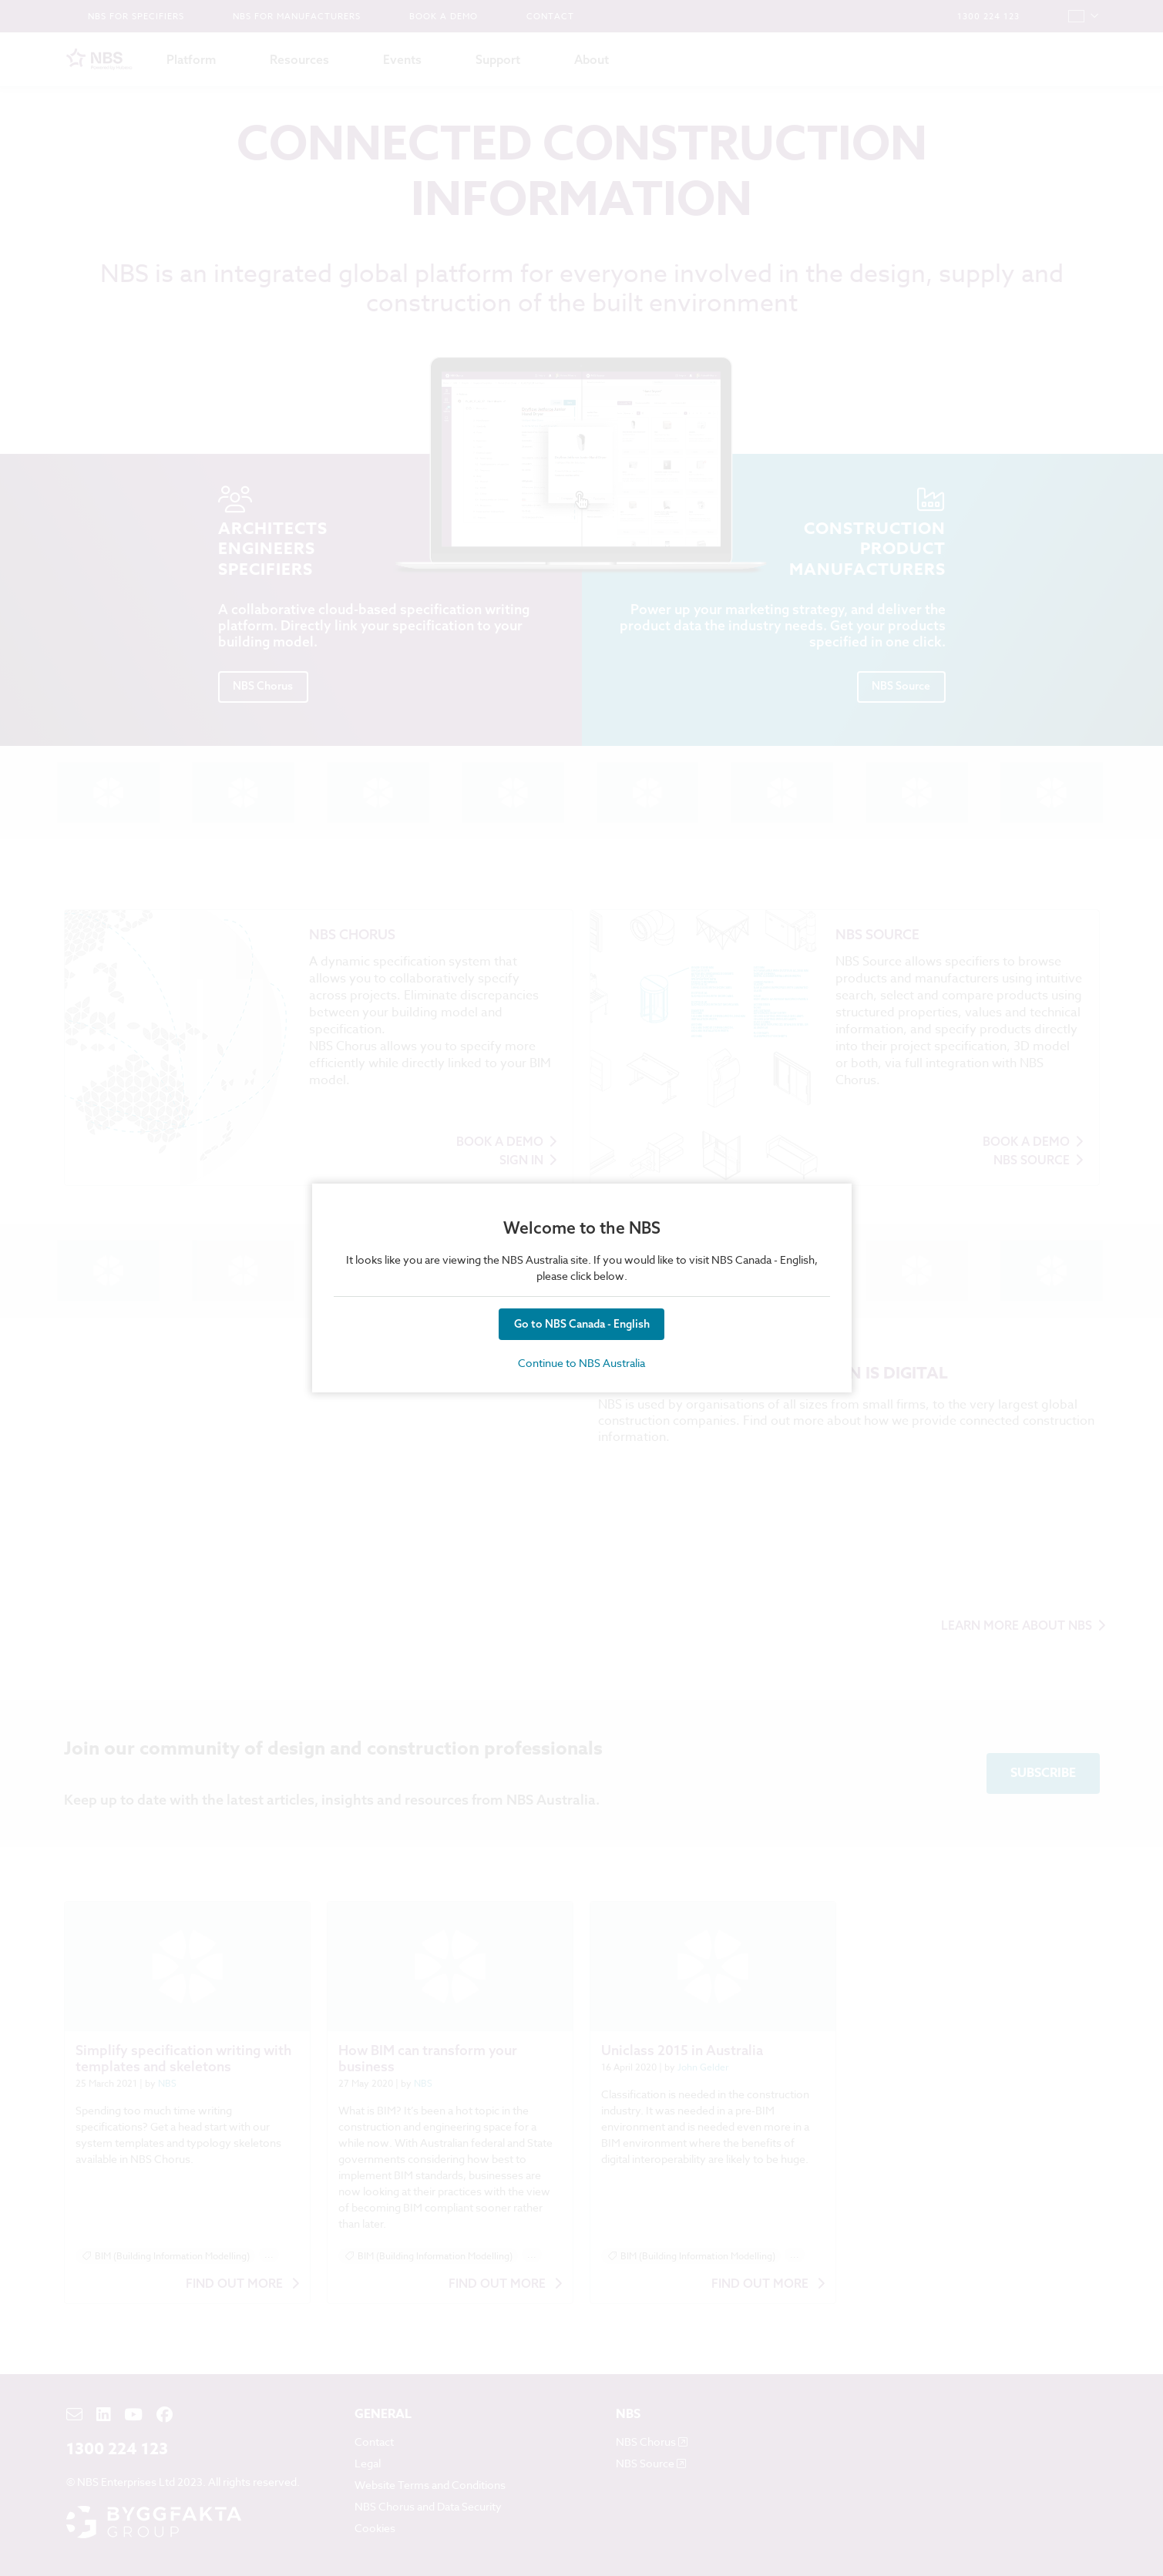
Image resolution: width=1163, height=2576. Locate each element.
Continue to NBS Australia (581, 1362)
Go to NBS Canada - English (582, 1324)
